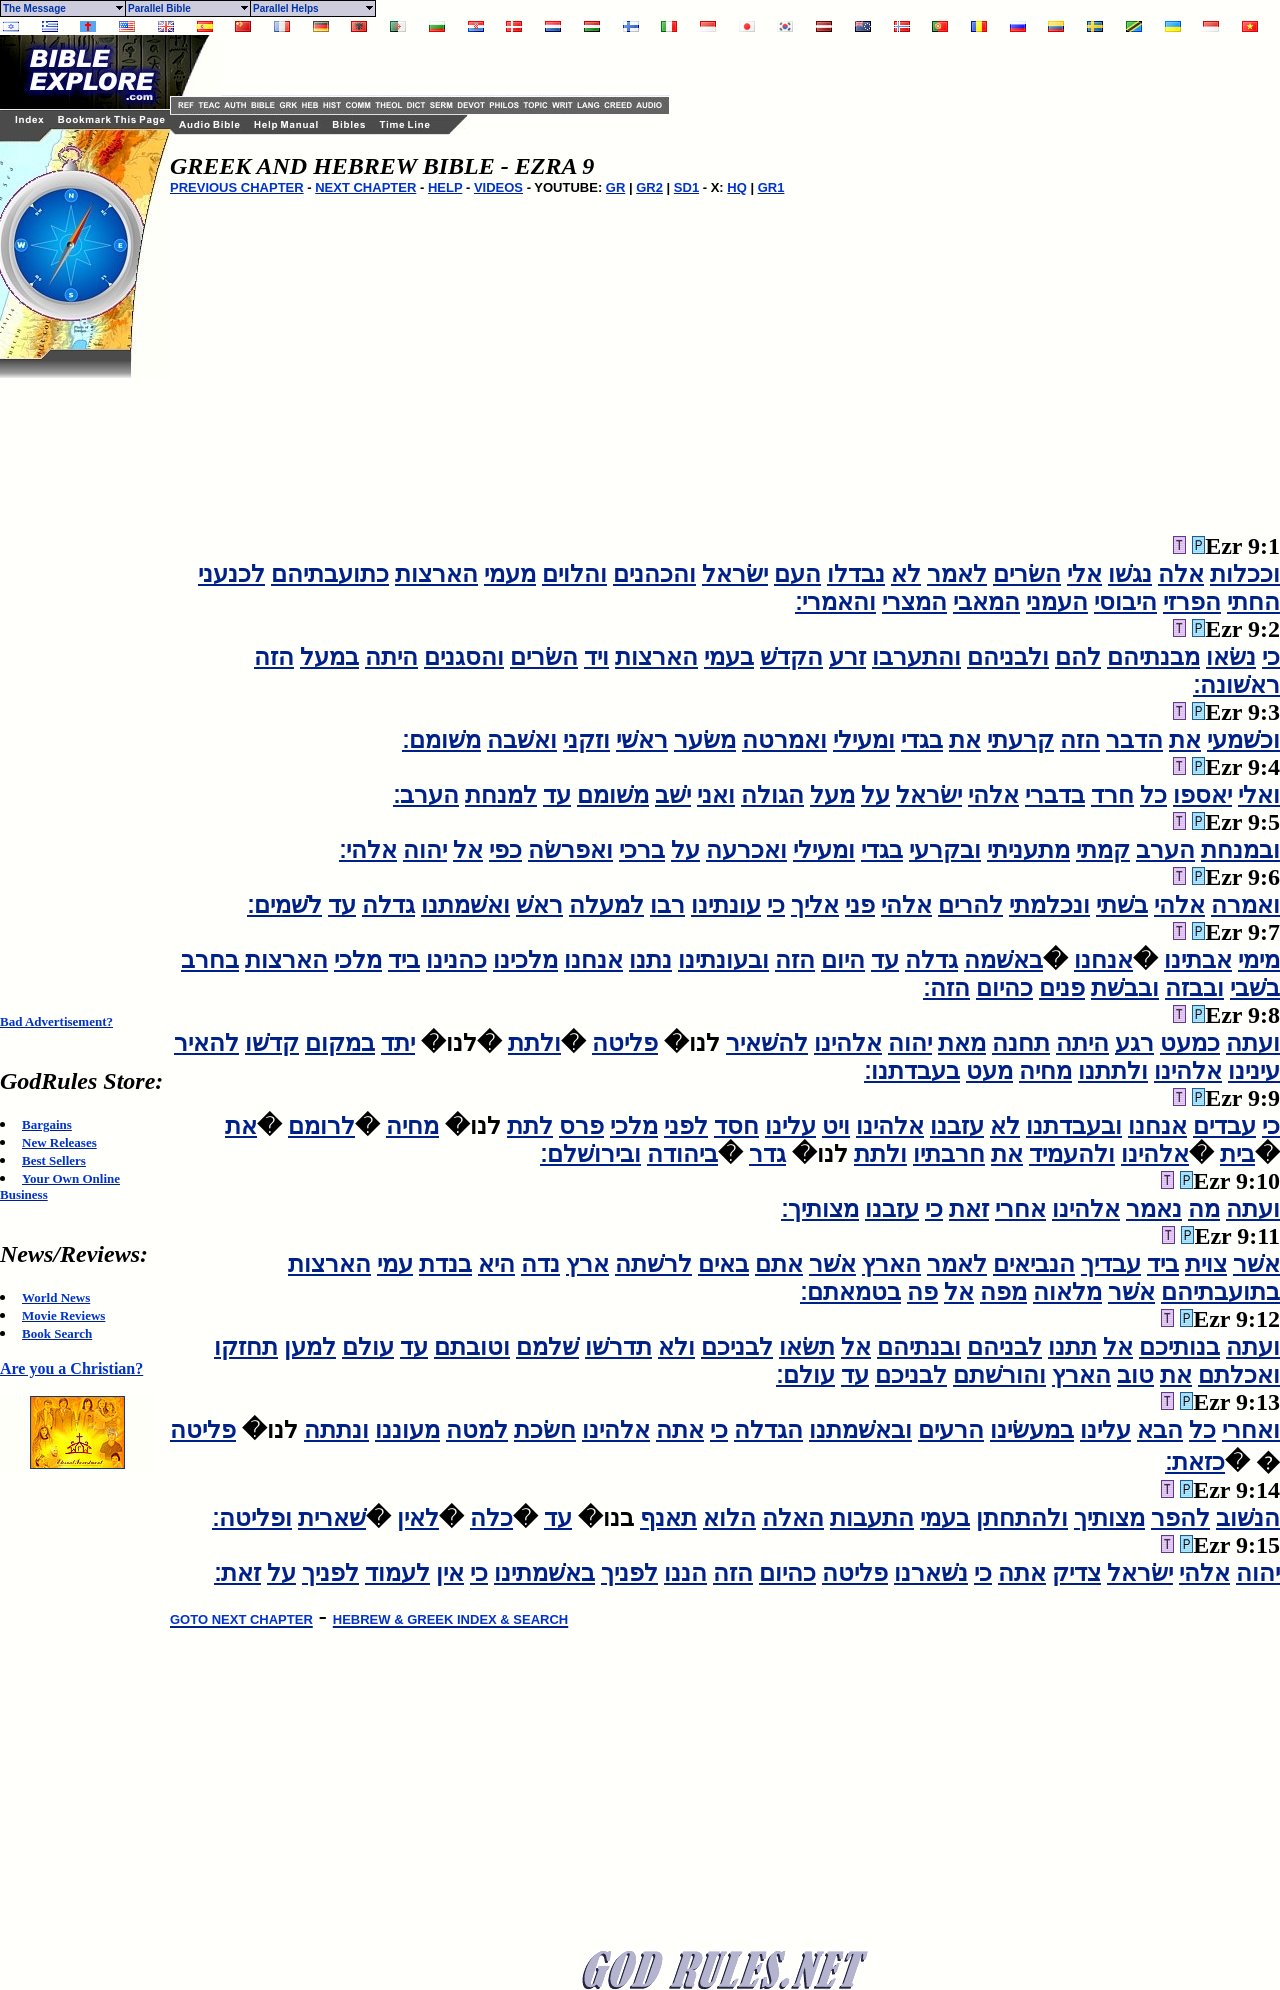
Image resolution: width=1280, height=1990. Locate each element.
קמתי (1103, 850)
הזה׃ (946, 988)
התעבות (872, 1518)
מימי (1259, 960)
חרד (1112, 795)
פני (860, 905)
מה (1204, 1209)
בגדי (922, 740)
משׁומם (613, 795)
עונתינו (726, 905)
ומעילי (864, 740)
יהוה (425, 850)
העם (797, 574)
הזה (274, 657)
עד (557, 795)
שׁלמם (547, 1347)
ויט (836, 1126)
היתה (391, 657)
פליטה (625, 1043)
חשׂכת (545, 1430)
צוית (1206, 1264)
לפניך (629, 1573)
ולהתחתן (1022, 1518)
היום (843, 960)
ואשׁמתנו (465, 905)
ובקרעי (945, 850)
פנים (1062, 988)
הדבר (1134, 740)
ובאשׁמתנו (860, 1430)
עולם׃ (805, 1375)
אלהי (993, 795)
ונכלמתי (1049, 905)
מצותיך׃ (820, 1209)
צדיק (1076, 1573)
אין (450, 1573)
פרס (581, 1126)
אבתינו (1198, 960)
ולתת (534, 1043)
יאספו (1202, 795)
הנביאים (1034, 1264)
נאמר (1154, 1209)
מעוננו (407, 1430)
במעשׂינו (1032, 1430)
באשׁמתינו (544, 1573)
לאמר (957, 574)
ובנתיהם (919, 1347)
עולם (368, 1347)
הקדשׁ (791, 657)
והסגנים (464, 657)
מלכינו (525, 960)
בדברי (1055, 795)
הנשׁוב (1248, 1518)
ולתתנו (1113, 1071)
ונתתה (336, 1430)
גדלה (388, 905)
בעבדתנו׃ (912, 1071)
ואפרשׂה (570, 850)
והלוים (574, 574)
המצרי (914, 602)
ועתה (1253, 1043)
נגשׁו (1130, 574)
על (875, 795)
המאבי (986, 602)
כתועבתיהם (330, 574)
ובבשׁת (1125, 988)
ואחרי (1251, 1430)
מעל (832, 795)
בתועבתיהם (1220, 1292)
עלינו (790, 1126)
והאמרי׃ (835, 602)
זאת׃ (237, 1573)
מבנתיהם (1153, 657)
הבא (1160, 1430)
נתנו (650, 960)
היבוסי (1125, 602)
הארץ (891, 1264)
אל (468, 850)
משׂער (705, 740)
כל (1153, 795)
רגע (1134, 1043)
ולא (676, 1347)
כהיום (1004, 988)
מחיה (1045, 1071)
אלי (1084, 574)
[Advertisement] (80, 678)
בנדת (445, 1264)
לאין (418, 1518)
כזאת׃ (1195, 1462)
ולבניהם (1008, 657)
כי (1271, 657)
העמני (1057, 602)
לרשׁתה (653, 1264)
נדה (540, 1264)
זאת (969, 1209)
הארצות (436, 574)
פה (922, 1292)
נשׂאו (1231, 657)
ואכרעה (746, 850)
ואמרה (1245, 905)
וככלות (1245, 574)
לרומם (321, 1126)
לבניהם (1004, 1347)
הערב (1165, 850)
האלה (793, 1518)
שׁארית (332, 1518)
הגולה (772, 795)
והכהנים (654, 574)
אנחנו (1103, 960)
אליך (815, 905)
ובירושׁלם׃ (590, 1154)
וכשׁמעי (1243, 740)
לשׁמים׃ (284, 905)
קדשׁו (272, 1043)
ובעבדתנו (1074, 1126)
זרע (847, 657)
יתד (398, 1043)
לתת (530, 1126)
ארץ (587, 1264)
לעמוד (397, 1573)
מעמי (510, 574)
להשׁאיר (767, 1043)
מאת (962, 1043)
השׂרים (1027, 574)
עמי (395, 1264)
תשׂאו (807, 1347)
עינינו (1254, 1071)
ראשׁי (642, 740)
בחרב (210, 960)
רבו (667, 905)
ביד (404, 960)
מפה (1003, 1292)
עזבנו (957, 1126)
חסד (736, 1126)
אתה (680, 1430)
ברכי (642, 850)
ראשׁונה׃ (1236, 685)
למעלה (606, 905)
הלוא (729, 1518)
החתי (1253, 602)
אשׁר (1256, 1264)
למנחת (501, 795)
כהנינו (456, 960)
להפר (1180, 1518)
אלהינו (848, 1043)
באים (723, 1264)
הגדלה (768, 1430)
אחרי (1020, 1209)
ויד (596, 657)
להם (1078, 657)
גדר (767, 1154)
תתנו (1072, 1347)
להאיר (206, 1043)
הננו (685, 1573)
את (1185, 740)
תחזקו (246, 1347)
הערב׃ (426, 795)
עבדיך (1111, 1264)
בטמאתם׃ (850, 1292)
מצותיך (1109, 1518)
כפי (505, 850)
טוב (1135, 1375)
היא (496, 1264)
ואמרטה (784, 740)
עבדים (1224, 1126)
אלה (1181, 574)
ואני (716, 795)
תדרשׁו (618, 1347)
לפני (686, 1126)
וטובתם (472, 1347)
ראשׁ (539, 905)
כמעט (1190, 1043)
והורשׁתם (999, 1375)
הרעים (951, 1430)
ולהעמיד (1072, 1154)
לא (906, 574)
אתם (779, 1264)
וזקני (586, 740)
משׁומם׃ (441, 740)
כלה (491, 1518)
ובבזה (1194, 988)
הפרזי (1192, 602)
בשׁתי (1122, 905)
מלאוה (1067, 1292)
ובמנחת (1240, 850)
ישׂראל (735, 574)
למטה (477, 1430)
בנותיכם (1179, 1347)
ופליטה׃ (252, 1518)
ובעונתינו (723, 960)
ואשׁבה (522, 740)
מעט (989, 1071)
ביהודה (682, 1154)
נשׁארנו (931, 1573)
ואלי (1259, 795)
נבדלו (856, 574)
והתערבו (916, 657)
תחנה (1021, 1043)
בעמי (729, 657)
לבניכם (737, 1347)
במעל (329, 657)
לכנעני (231, 574)
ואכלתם (1239, 1375)
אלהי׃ (368, 850)
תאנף (668, 1518)
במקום (340, 1043)
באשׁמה (1003, 960)
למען (310, 1347)
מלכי (358, 960)
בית (1237, 1154)
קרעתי (1020, 740)
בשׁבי (1255, 988)
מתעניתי (1028, 850)
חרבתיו (949, 1154)
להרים (970, 905)
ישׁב (673, 795)
